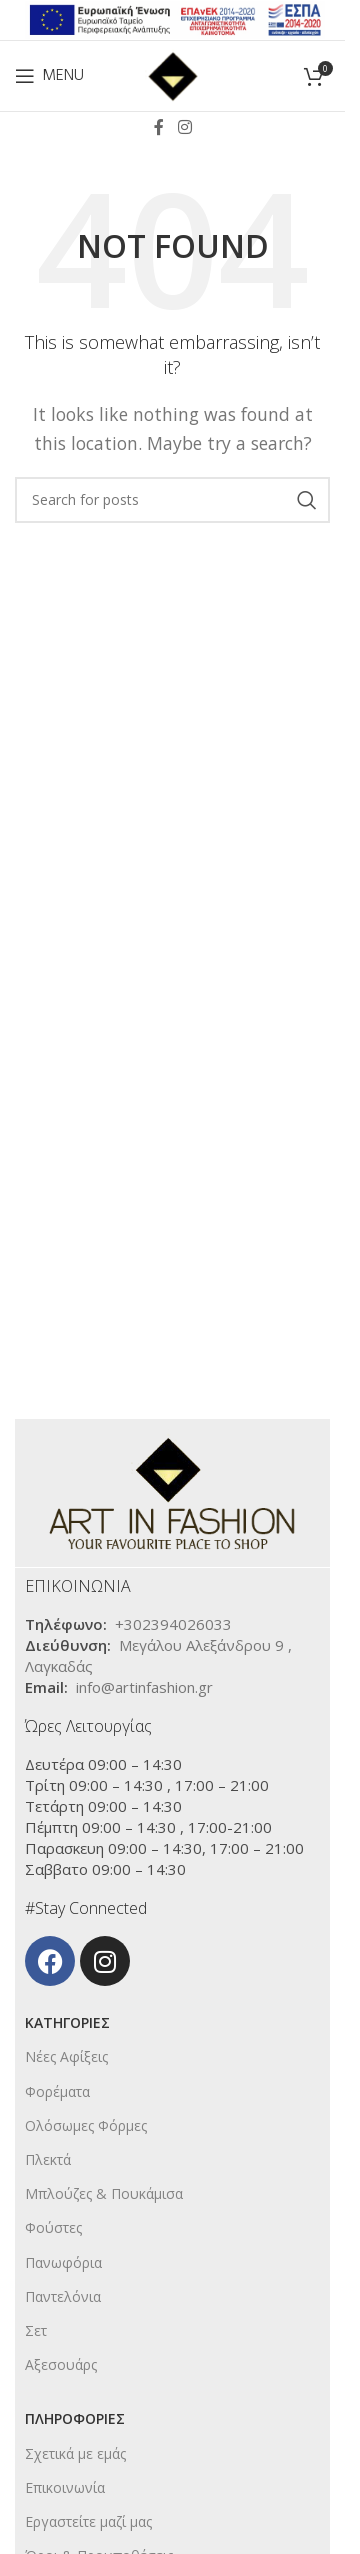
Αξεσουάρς (61, 2364)
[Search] (172, 500)
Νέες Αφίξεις (66, 2056)
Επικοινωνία (65, 2487)
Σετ (36, 2330)
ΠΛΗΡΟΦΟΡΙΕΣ (75, 2418)
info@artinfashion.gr (144, 1687)
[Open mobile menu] (49, 76)
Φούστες (53, 2227)
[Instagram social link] (184, 127)
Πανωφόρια (63, 2262)
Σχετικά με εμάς (75, 2453)
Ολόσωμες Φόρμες (86, 2125)
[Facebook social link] (159, 127)
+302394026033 (173, 1624)
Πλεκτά (48, 2159)
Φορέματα (57, 2091)
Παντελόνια (63, 2296)
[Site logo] (173, 74)
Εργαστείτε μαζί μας (88, 2521)
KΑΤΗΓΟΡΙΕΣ (67, 2022)
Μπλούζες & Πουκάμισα (104, 2193)
